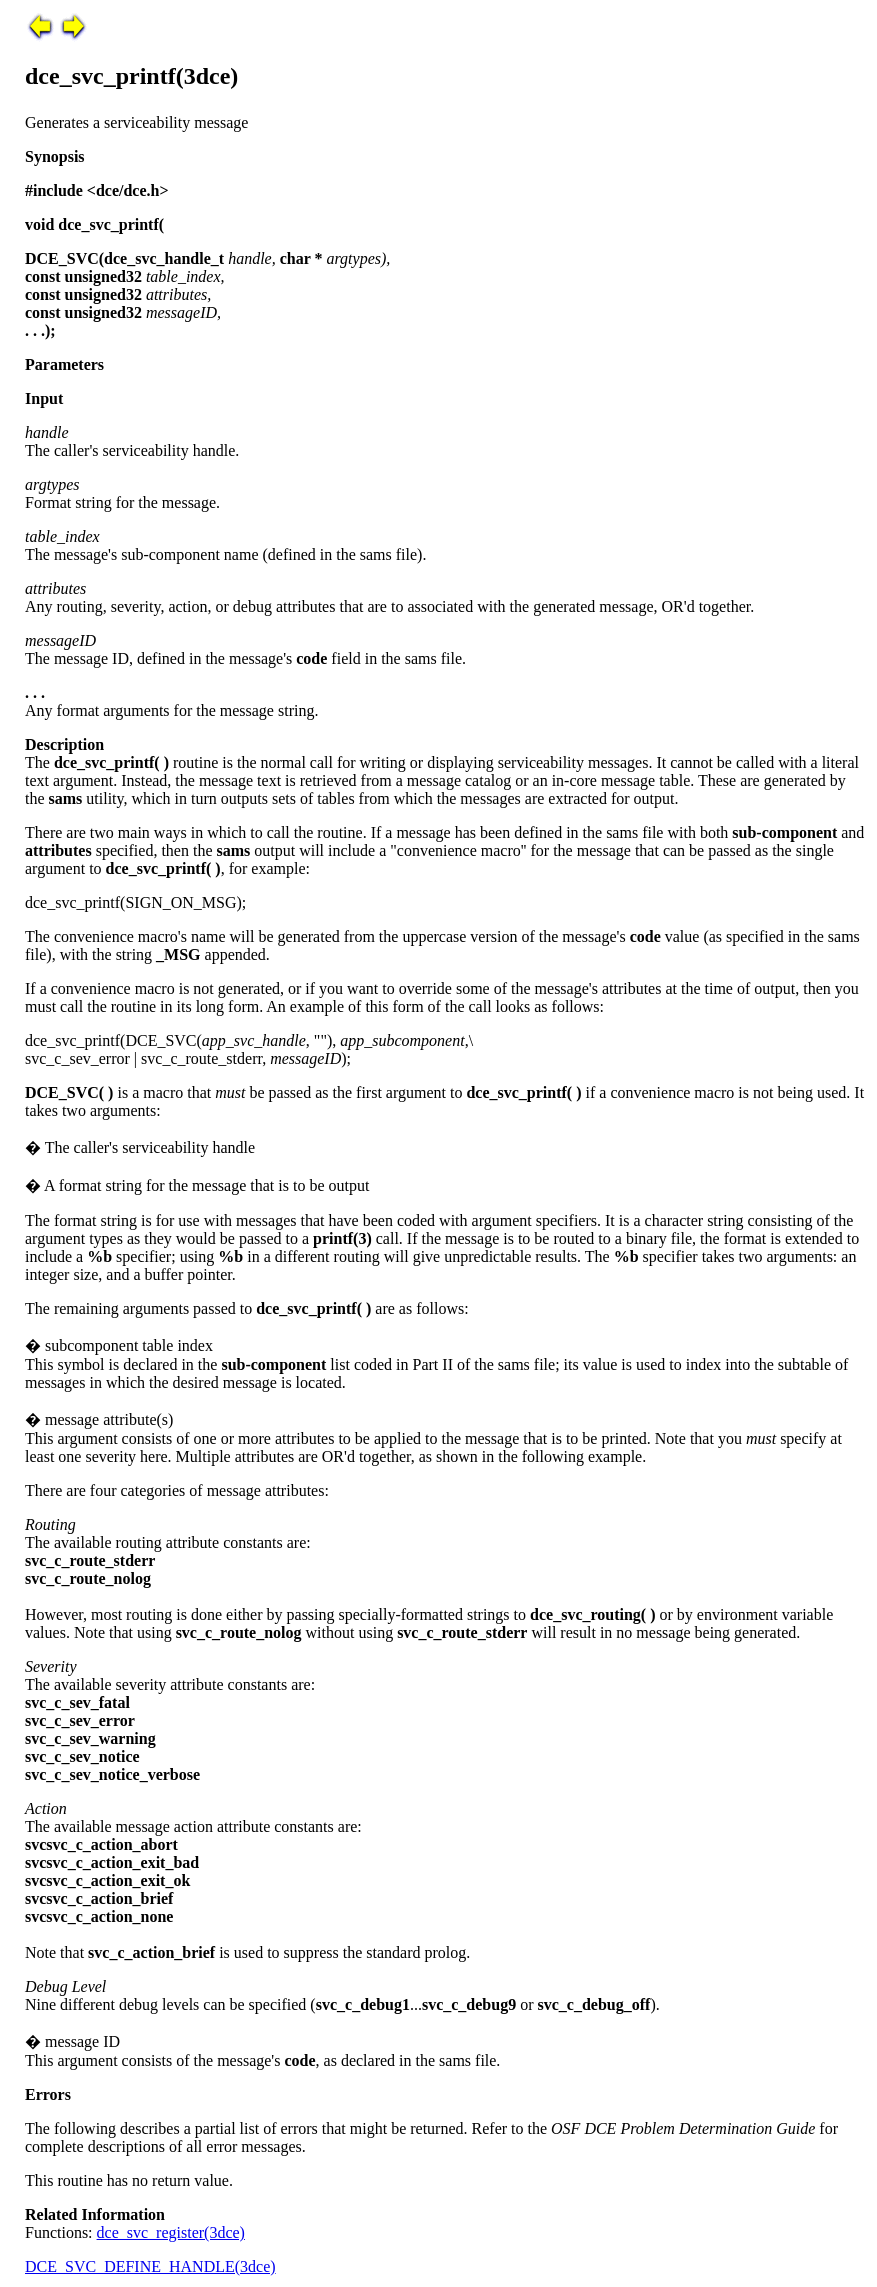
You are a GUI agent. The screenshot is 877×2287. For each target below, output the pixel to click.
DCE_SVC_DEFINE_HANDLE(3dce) (150, 2266)
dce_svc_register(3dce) (171, 2232)
